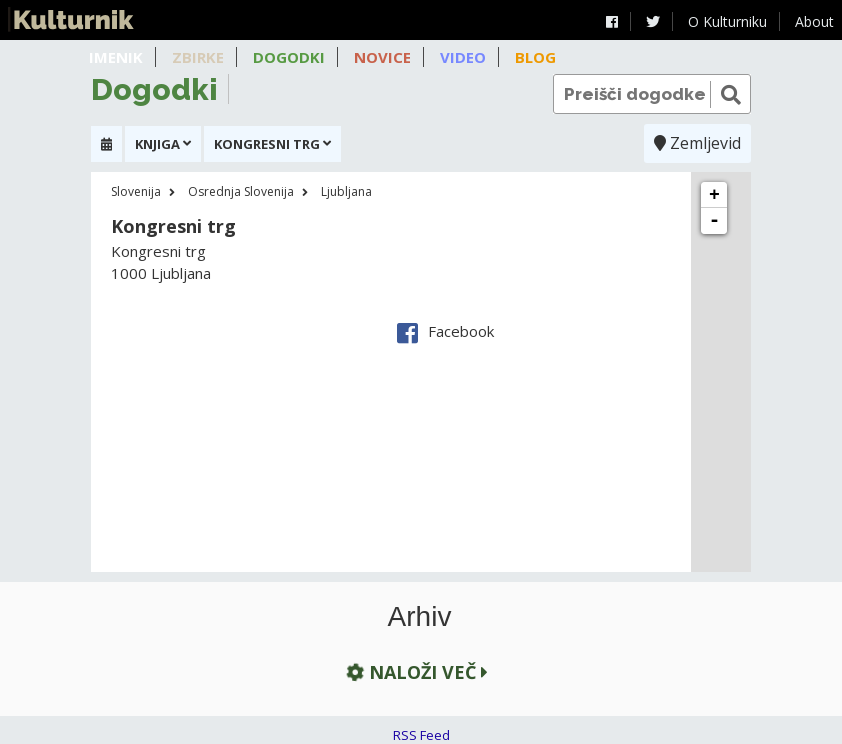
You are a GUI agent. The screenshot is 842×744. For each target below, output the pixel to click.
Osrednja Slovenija (241, 191)
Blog (535, 57)
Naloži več (415, 671)
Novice (382, 57)
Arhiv (420, 617)
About (814, 21)
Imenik (116, 57)
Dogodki (289, 57)
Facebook (445, 331)
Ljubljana (346, 191)
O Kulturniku (727, 21)
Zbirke (198, 57)
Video (463, 57)
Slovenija (136, 191)
